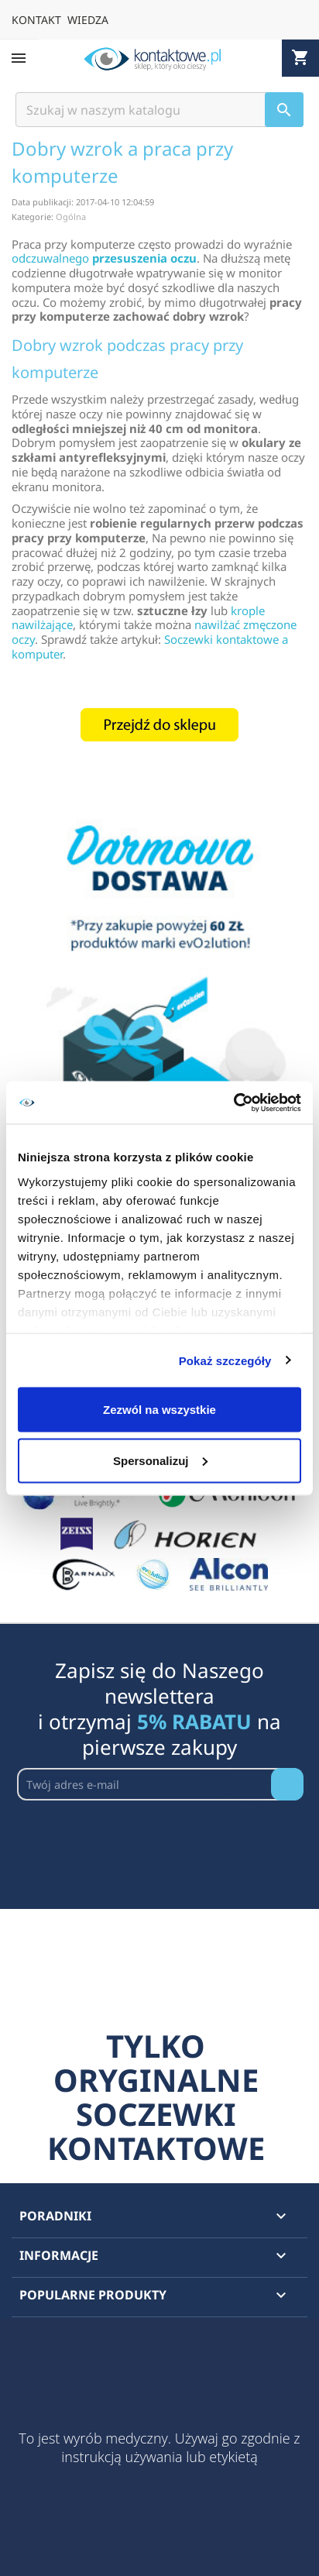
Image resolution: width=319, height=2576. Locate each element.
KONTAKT (36, 19)
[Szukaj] (159, 109)
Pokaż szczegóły (225, 1360)
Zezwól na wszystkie (159, 1409)
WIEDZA (87, 19)
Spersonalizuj (160, 1460)
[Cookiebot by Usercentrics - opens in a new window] (233, 1102)
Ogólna (71, 216)
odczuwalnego (104, 258)
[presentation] (134, 1838)
